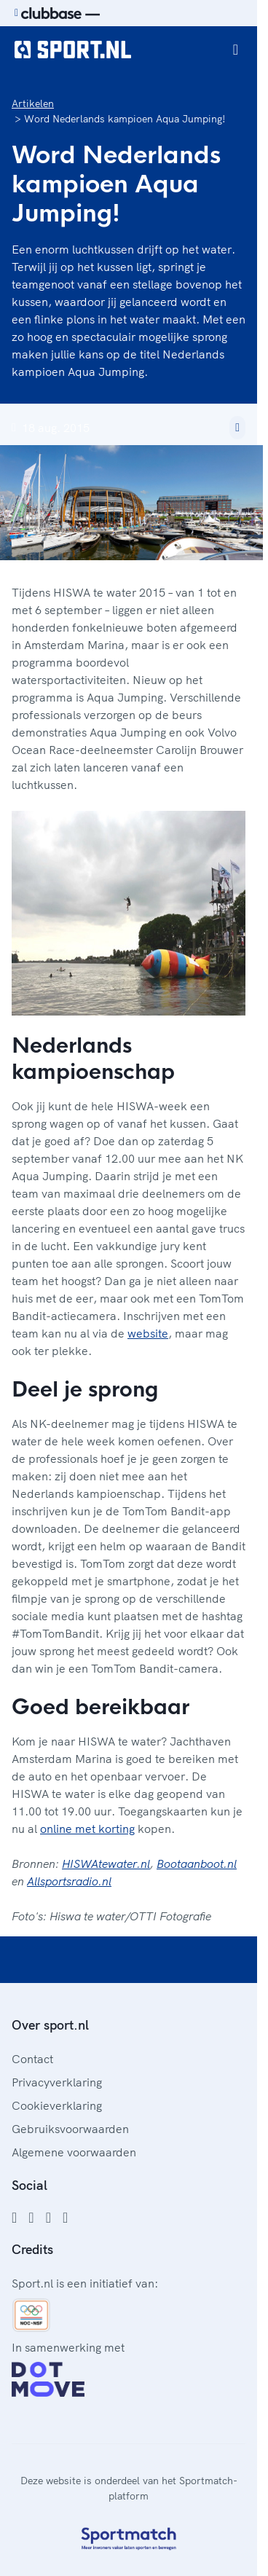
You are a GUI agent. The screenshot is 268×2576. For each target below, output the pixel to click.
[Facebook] (14, 2217)
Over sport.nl (50, 2025)
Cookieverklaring (57, 2105)
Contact (32, 2058)
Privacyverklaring (57, 2082)
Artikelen (33, 103)
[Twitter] (48, 2217)
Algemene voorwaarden (74, 2152)
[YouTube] (65, 2217)
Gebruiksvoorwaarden (70, 2128)
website (147, 1333)
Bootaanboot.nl (197, 1863)
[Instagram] (31, 2217)
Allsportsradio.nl (69, 1881)
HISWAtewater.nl (106, 1863)
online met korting (87, 1828)
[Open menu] (236, 50)
